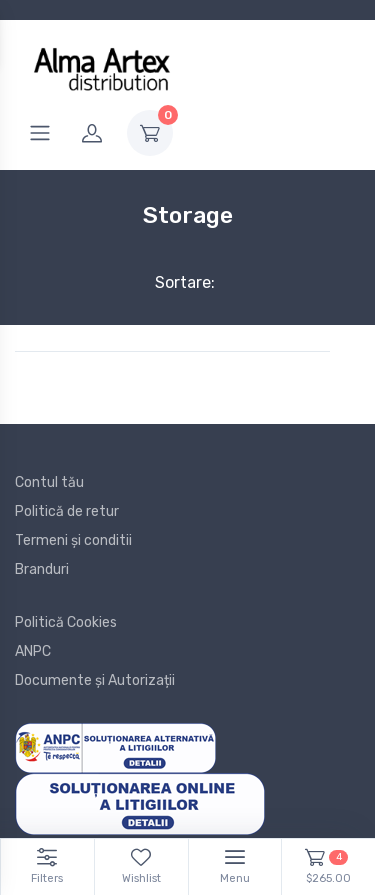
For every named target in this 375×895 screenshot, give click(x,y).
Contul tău (49, 482)
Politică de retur (67, 511)
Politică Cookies (66, 622)
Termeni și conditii (73, 540)
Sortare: (168, 282)
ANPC (33, 651)
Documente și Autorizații (95, 680)
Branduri (42, 569)
